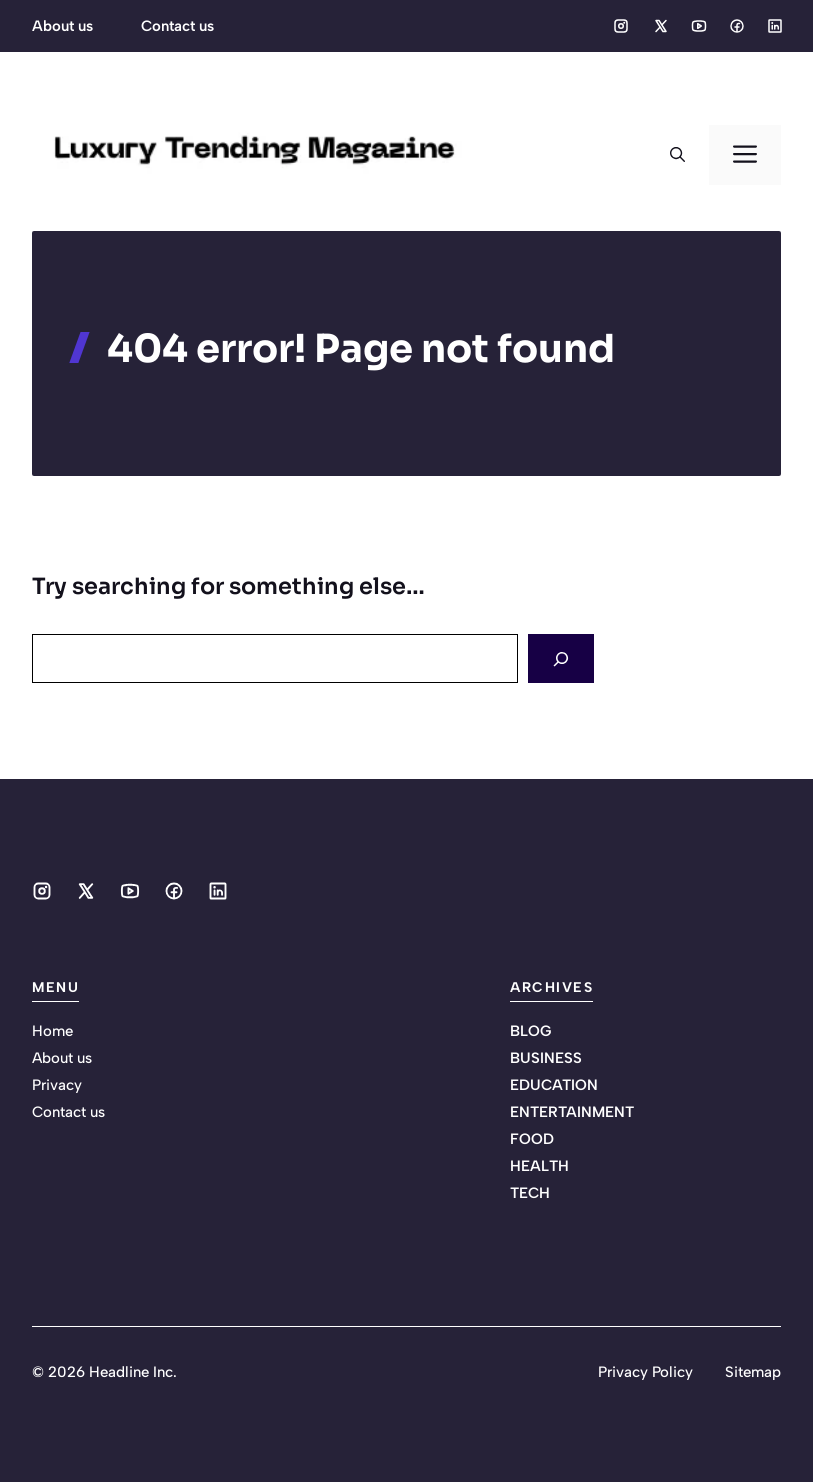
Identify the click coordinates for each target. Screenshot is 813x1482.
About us (62, 26)
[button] (677, 155)
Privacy (57, 1085)
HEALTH (539, 1166)
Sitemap (753, 1372)
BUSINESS (546, 1058)
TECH (530, 1193)
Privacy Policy (645, 1372)
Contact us (177, 26)
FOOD (532, 1139)
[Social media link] (621, 26)
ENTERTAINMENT (572, 1112)
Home (52, 1031)
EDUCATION (554, 1085)
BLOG (530, 1031)
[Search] (561, 658)
